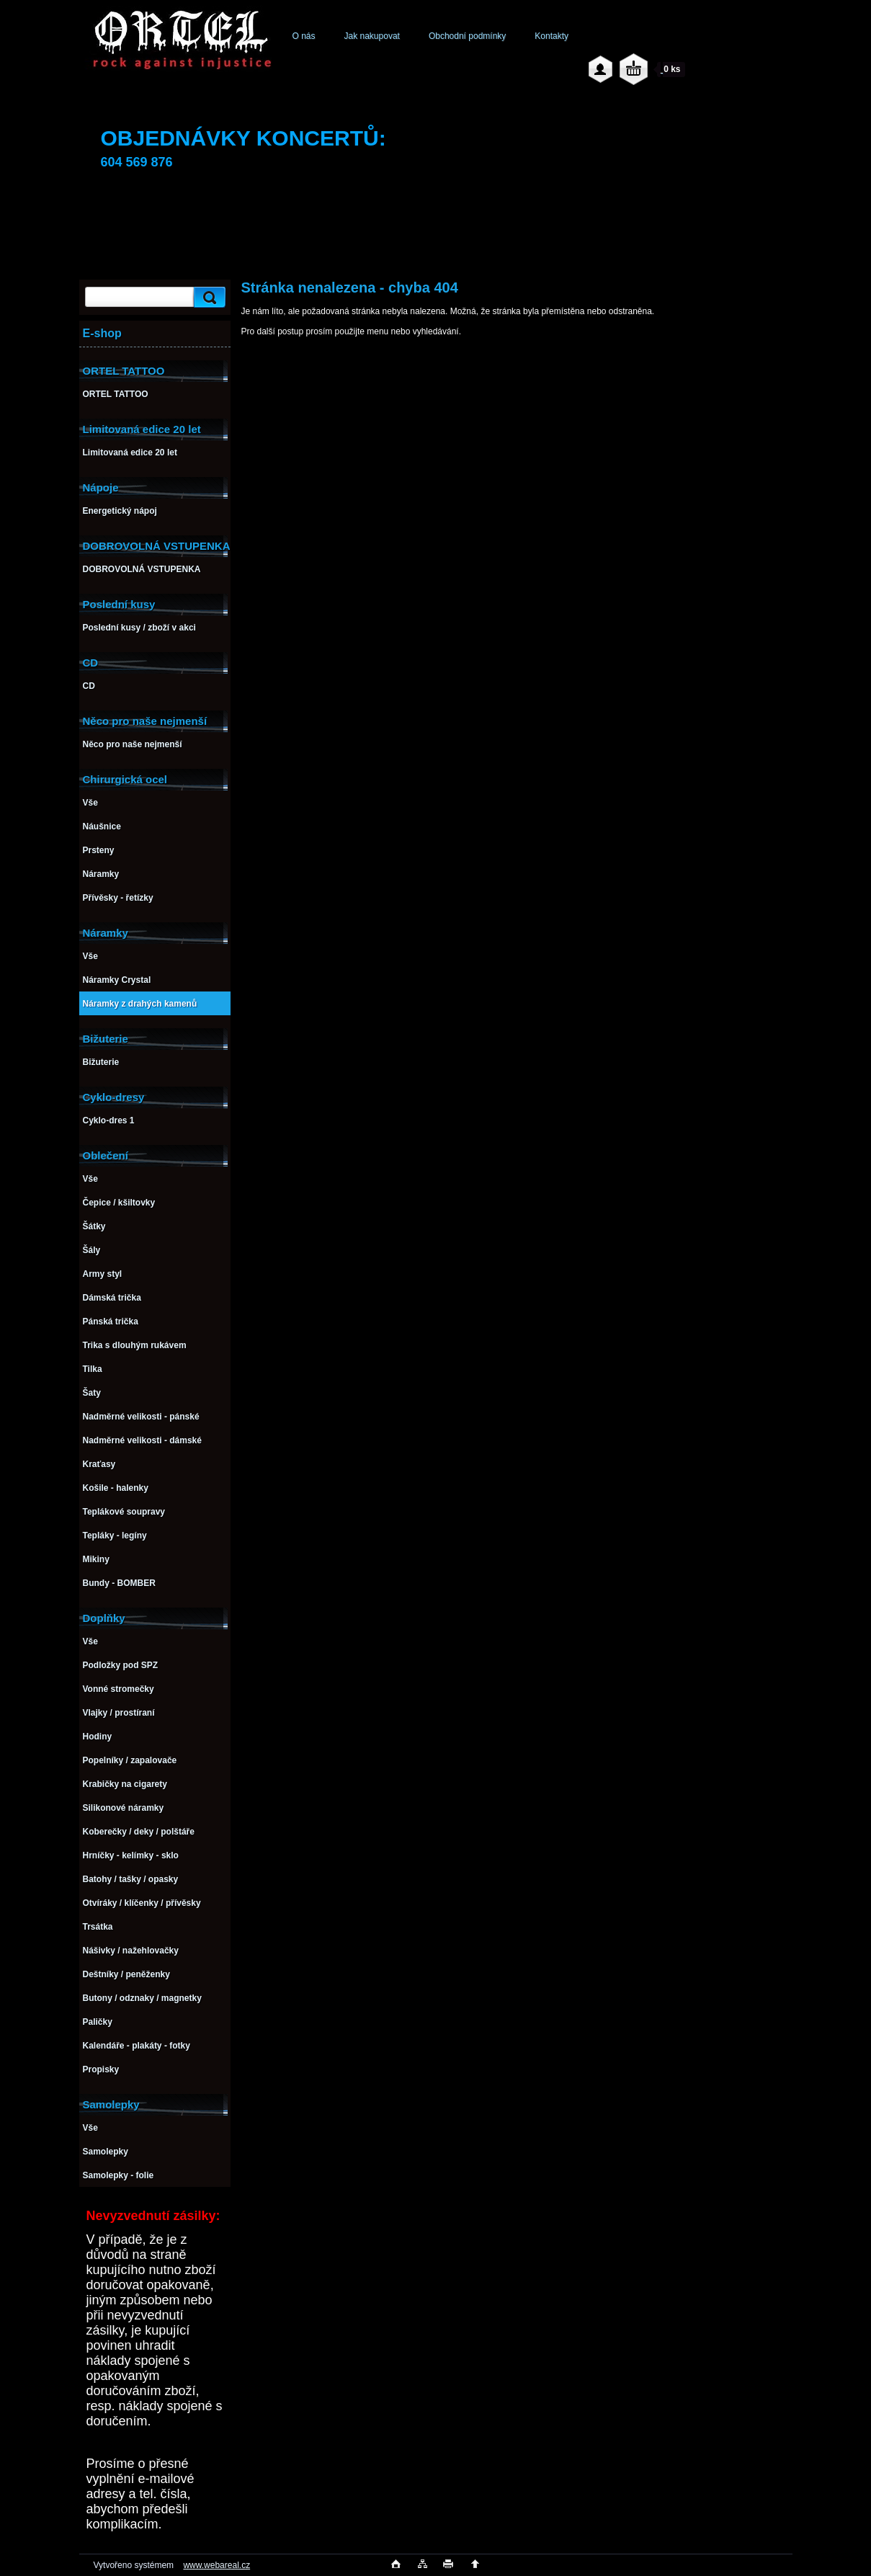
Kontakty (551, 36)
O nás (304, 36)
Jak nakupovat (372, 36)
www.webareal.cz (216, 2565)
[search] (207, 297)
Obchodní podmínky (467, 36)
